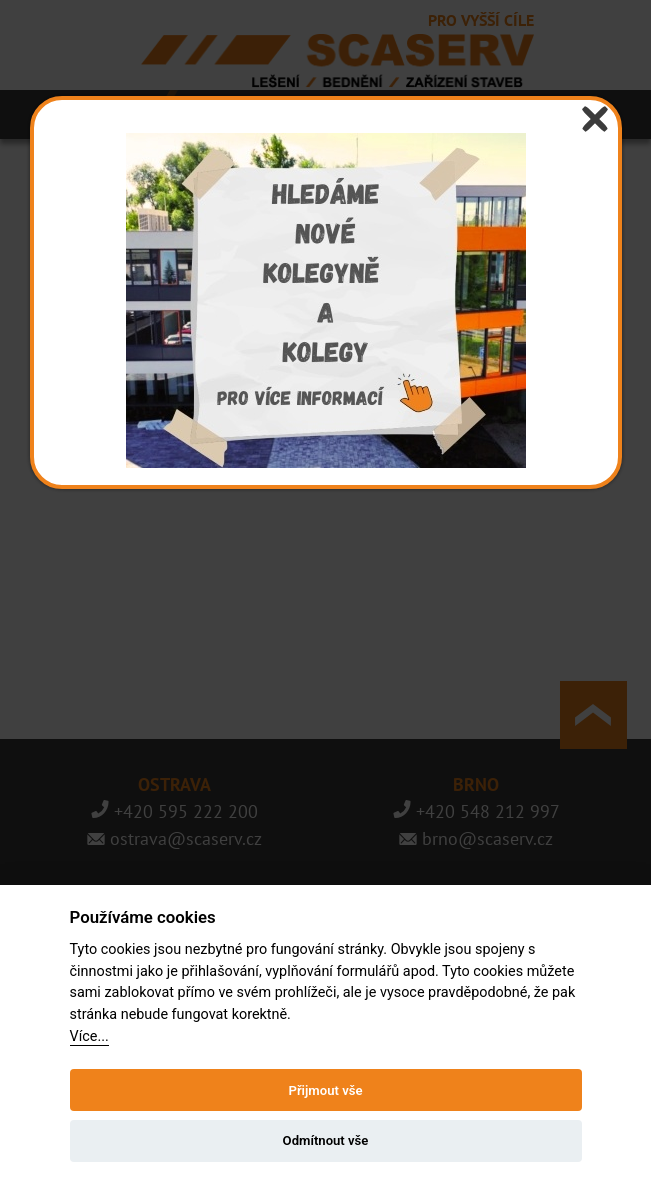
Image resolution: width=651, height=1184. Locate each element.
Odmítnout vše (326, 1140)
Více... (89, 1036)
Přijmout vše (325, 1090)
